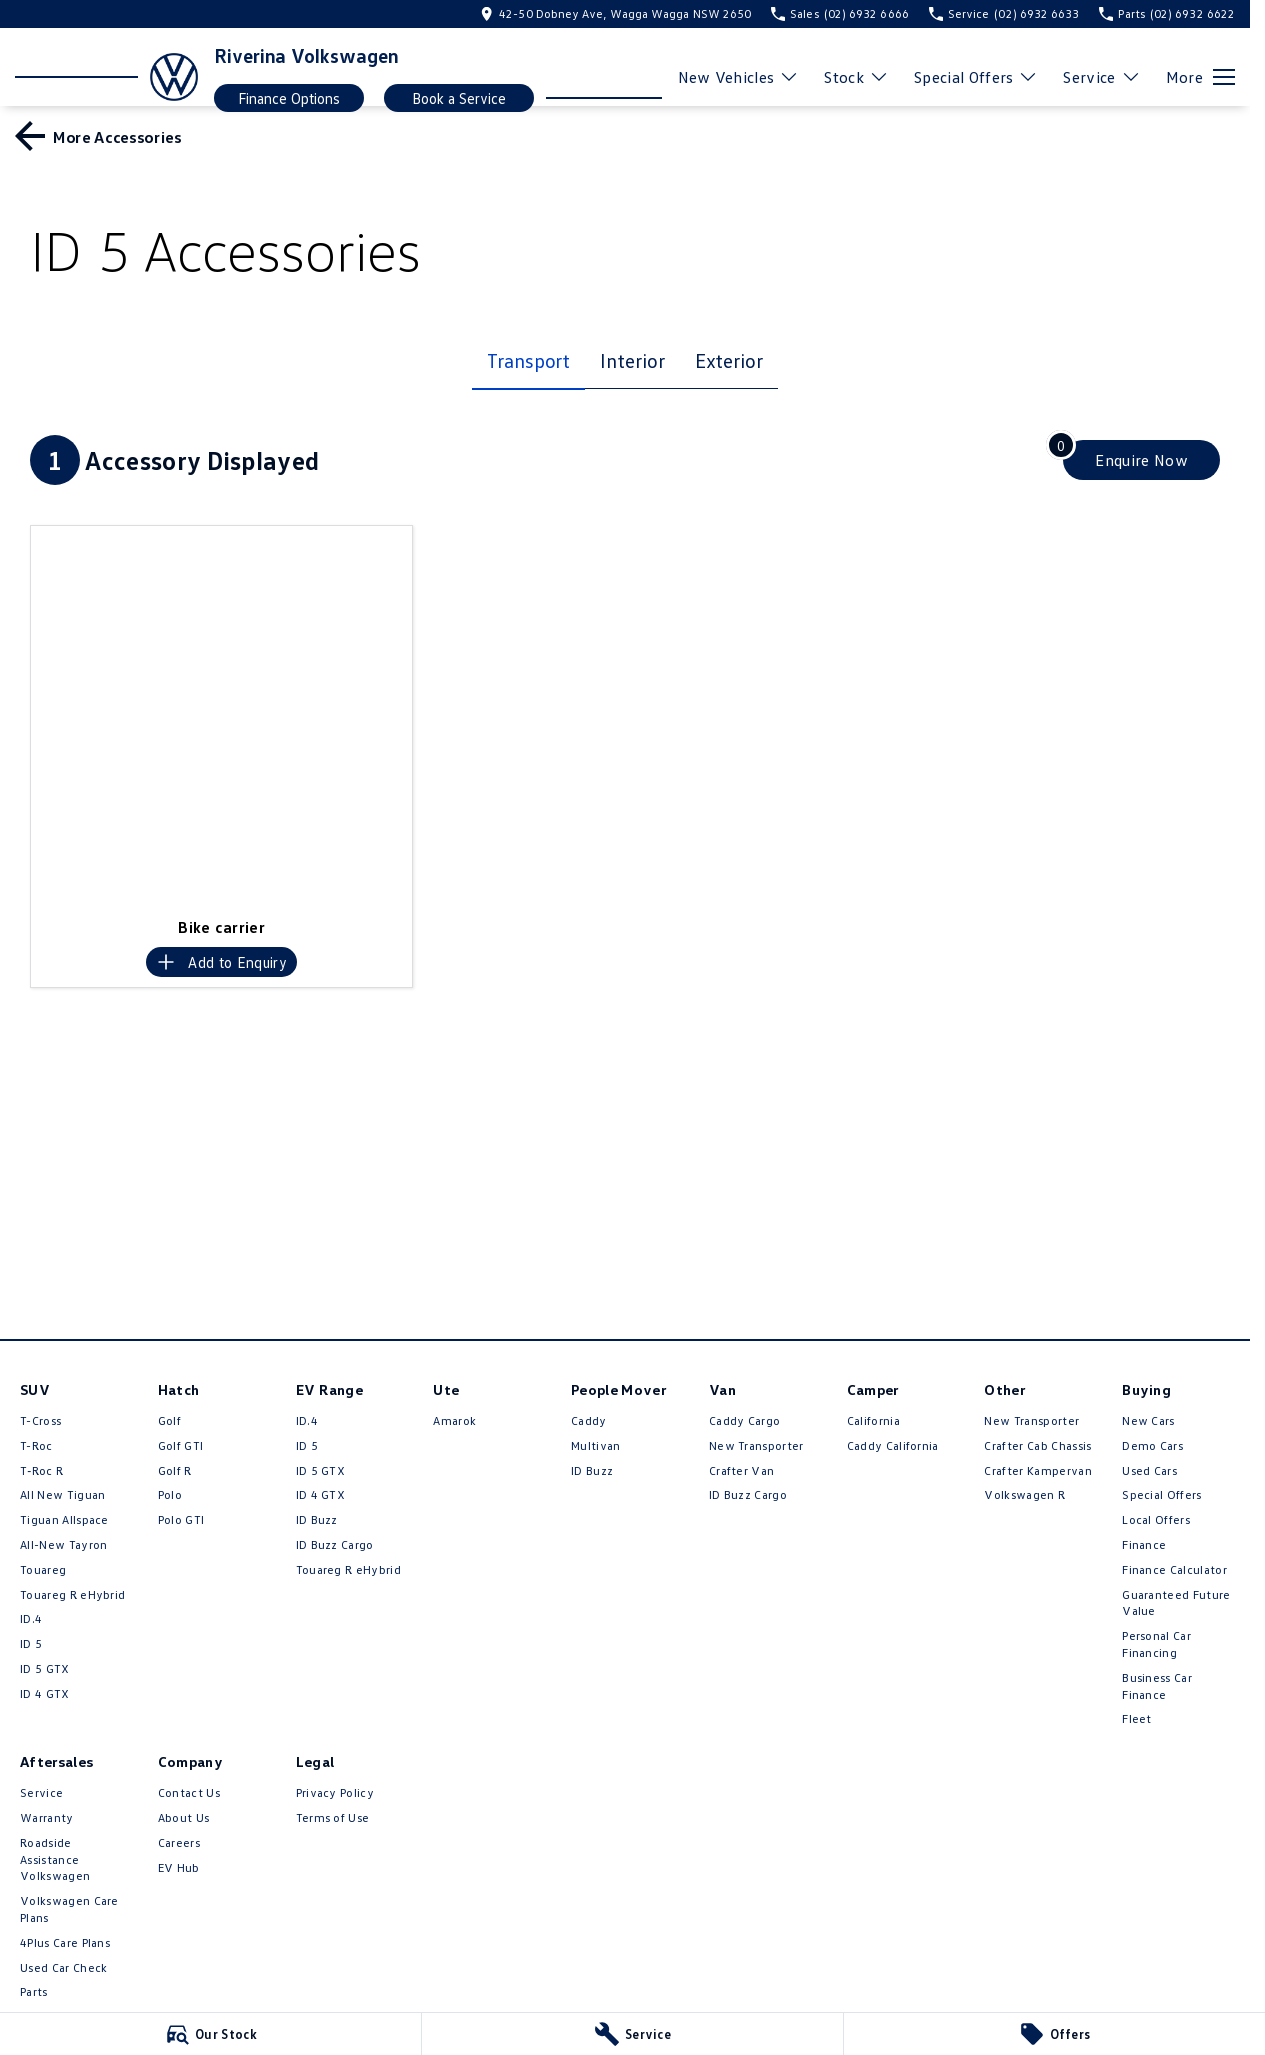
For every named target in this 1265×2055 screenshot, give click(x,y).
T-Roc (36, 1445)
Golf (169, 1420)
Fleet (1137, 1718)
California (873, 1420)
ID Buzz (317, 1519)
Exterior (729, 360)
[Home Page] (106, 77)
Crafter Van (742, 1470)
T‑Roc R (41, 1470)
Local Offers (1156, 1519)
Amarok (454, 1420)
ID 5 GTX (45, 1668)
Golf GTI (181, 1445)
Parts (34, 1991)
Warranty (47, 1817)
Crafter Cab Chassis (1037, 1445)
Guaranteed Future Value (1176, 1603)
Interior (632, 360)
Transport (528, 360)
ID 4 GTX (45, 1693)
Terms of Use (333, 1817)
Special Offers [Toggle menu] (976, 77)
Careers (179, 1842)
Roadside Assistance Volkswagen (55, 1859)
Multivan (596, 1445)
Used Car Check (63, 1967)
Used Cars (1149, 1470)
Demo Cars (1152, 1445)
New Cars (1148, 1420)
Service (41, 1792)
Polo (170, 1494)
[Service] (632, 2034)
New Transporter (756, 1445)
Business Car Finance (1157, 1686)
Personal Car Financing (1156, 1644)
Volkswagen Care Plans (69, 1909)
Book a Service (459, 98)
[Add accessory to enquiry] (221, 962)
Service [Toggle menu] (1101, 77)
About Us (184, 1817)
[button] (221, 716)
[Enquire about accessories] (1141, 460)
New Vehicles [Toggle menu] (739, 77)
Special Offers (1161, 1494)
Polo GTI (181, 1519)
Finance (1144, 1544)
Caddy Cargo (745, 1420)
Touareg (43, 1569)
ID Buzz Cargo (335, 1544)
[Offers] (1054, 2034)
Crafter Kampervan (1037, 1470)
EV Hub (179, 1867)
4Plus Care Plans (65, 1942)
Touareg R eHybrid (72, 1594)
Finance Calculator (1174, 1569)
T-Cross (40, 1420)
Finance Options (289, 98)
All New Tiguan (62, 1494)
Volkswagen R (1024, 1494)
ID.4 (31, 1618)
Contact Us (189, 1792)
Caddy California (893, 1445)
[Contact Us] (615, 13)
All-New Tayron (63, 1544)
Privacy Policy (335, 1792)
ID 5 (31, 1643)
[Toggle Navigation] (1200, 77)
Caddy (589, 1420)
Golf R (175, 1470)
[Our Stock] (210, 2034)
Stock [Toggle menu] (856, 77)
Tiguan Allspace (64, 1519)
